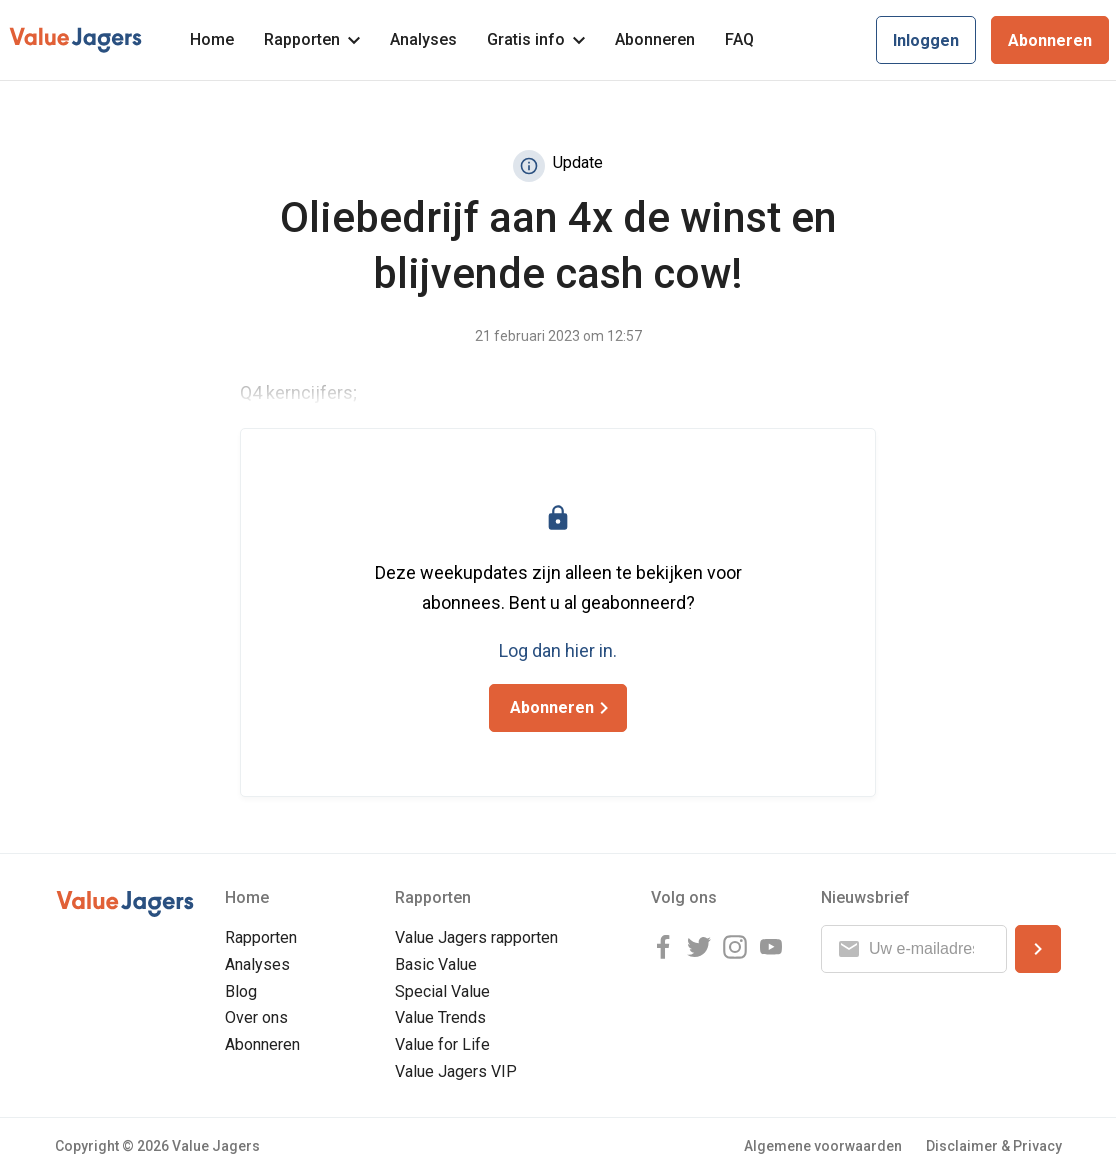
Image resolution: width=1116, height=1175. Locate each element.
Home (212, 39)
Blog (241, 991)
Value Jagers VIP (456, 1071)
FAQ (739, 39)
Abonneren (655, 39)
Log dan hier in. (558, 650)
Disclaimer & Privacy (994, 1146)
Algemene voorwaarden (823, 1146)
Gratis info (536, 39)
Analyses (423, 39)
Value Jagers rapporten (476, 937)
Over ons (256, 1017)
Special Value (442, 991)
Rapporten (312, 39)
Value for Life (442, 1044)
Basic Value (436, 964)
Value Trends (440, 1017)
